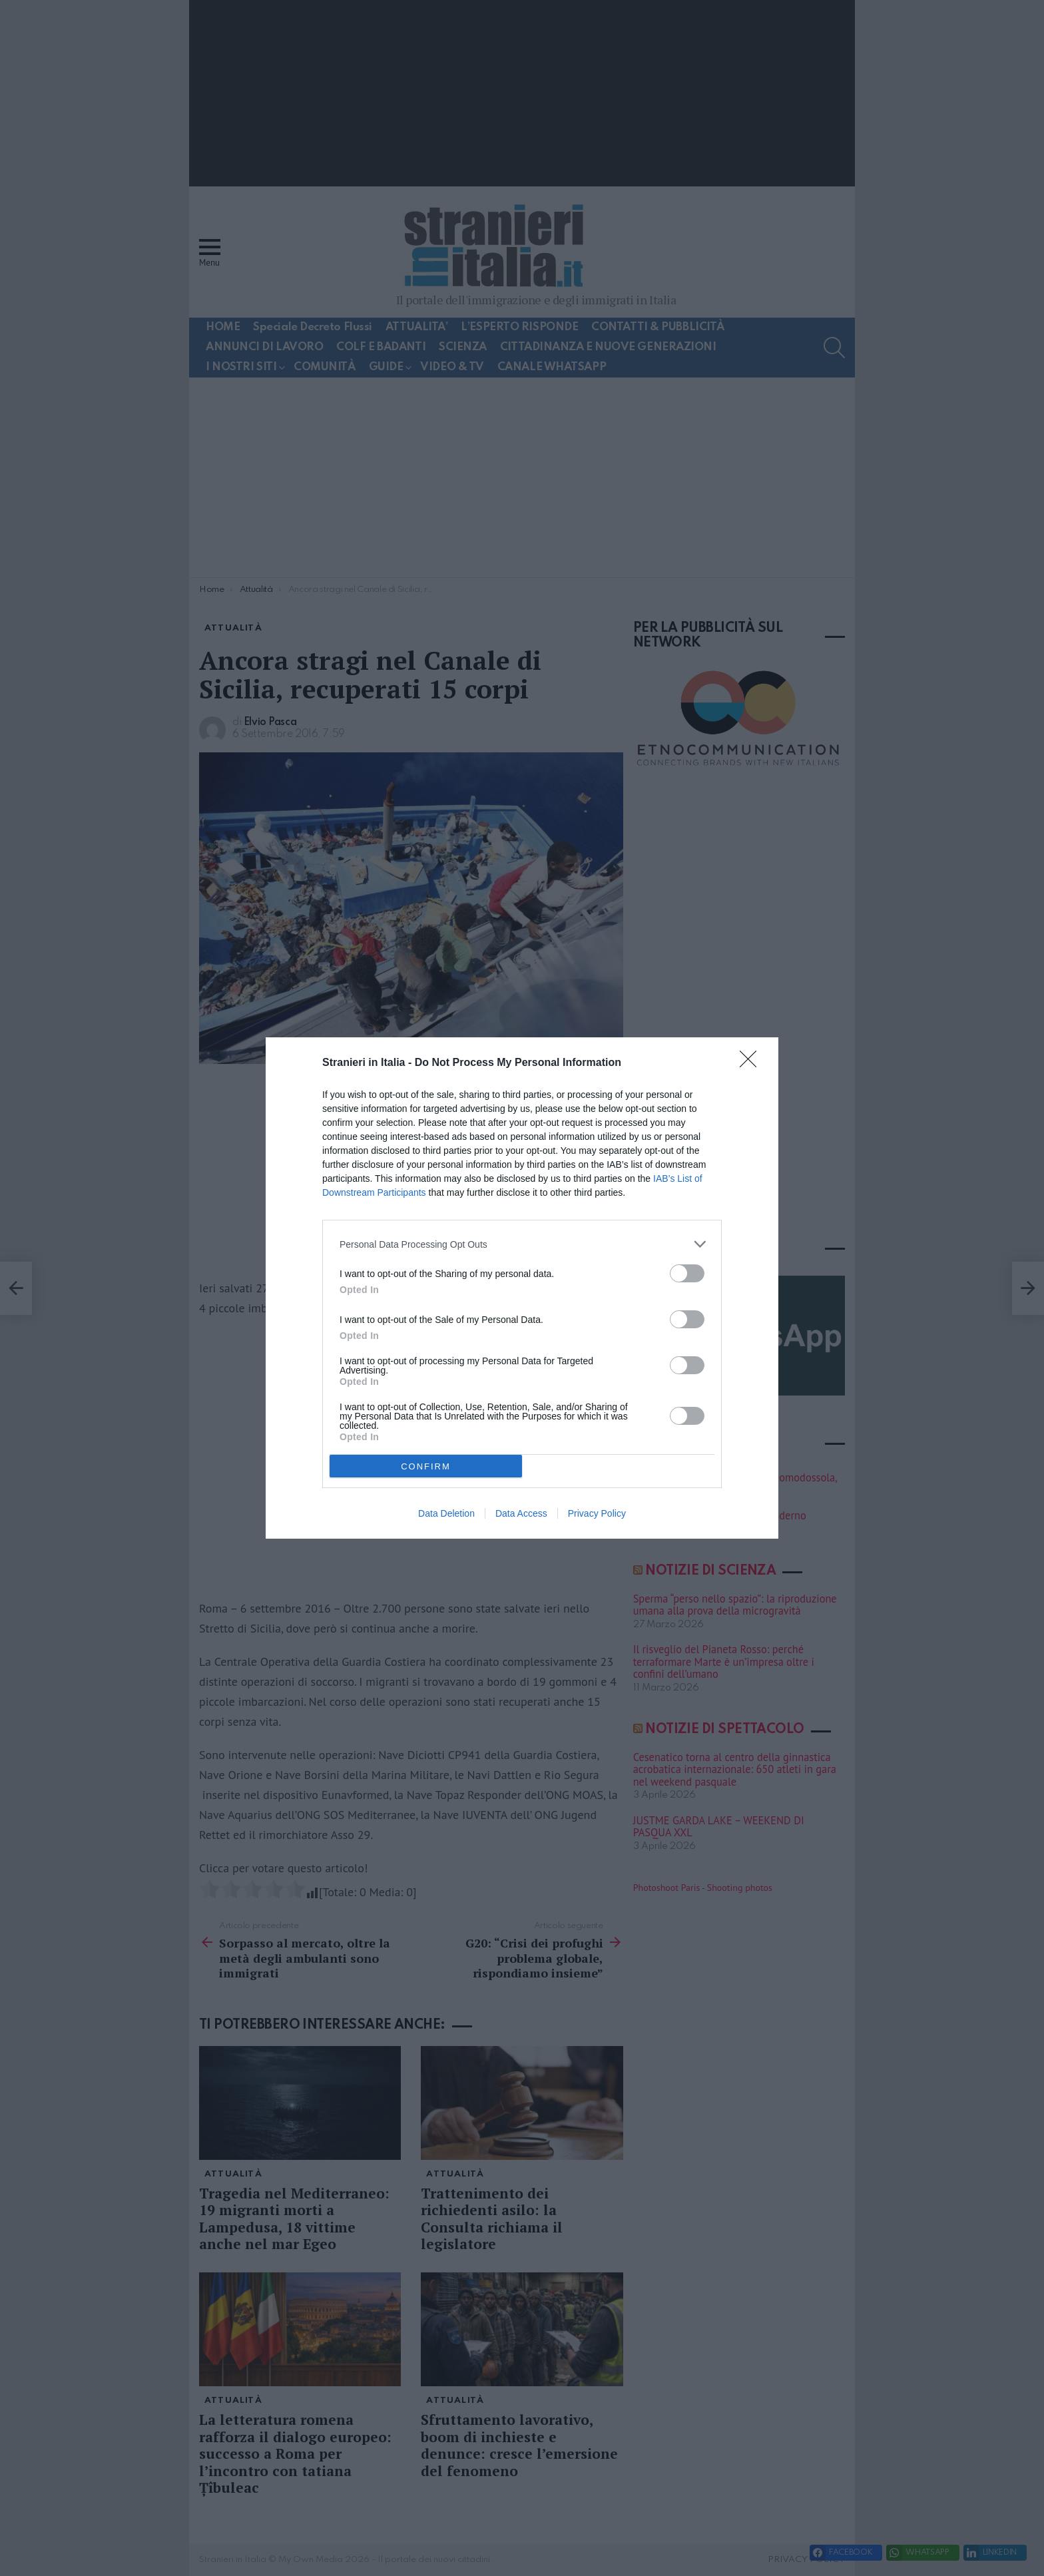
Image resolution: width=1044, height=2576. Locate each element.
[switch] (687, 1273)
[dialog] (522, 1288)
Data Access (521, 1513)
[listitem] (522, 1244)
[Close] (752, 1063)
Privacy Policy (597, 1513)
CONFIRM (426, 1466)
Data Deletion (446, 1513)
